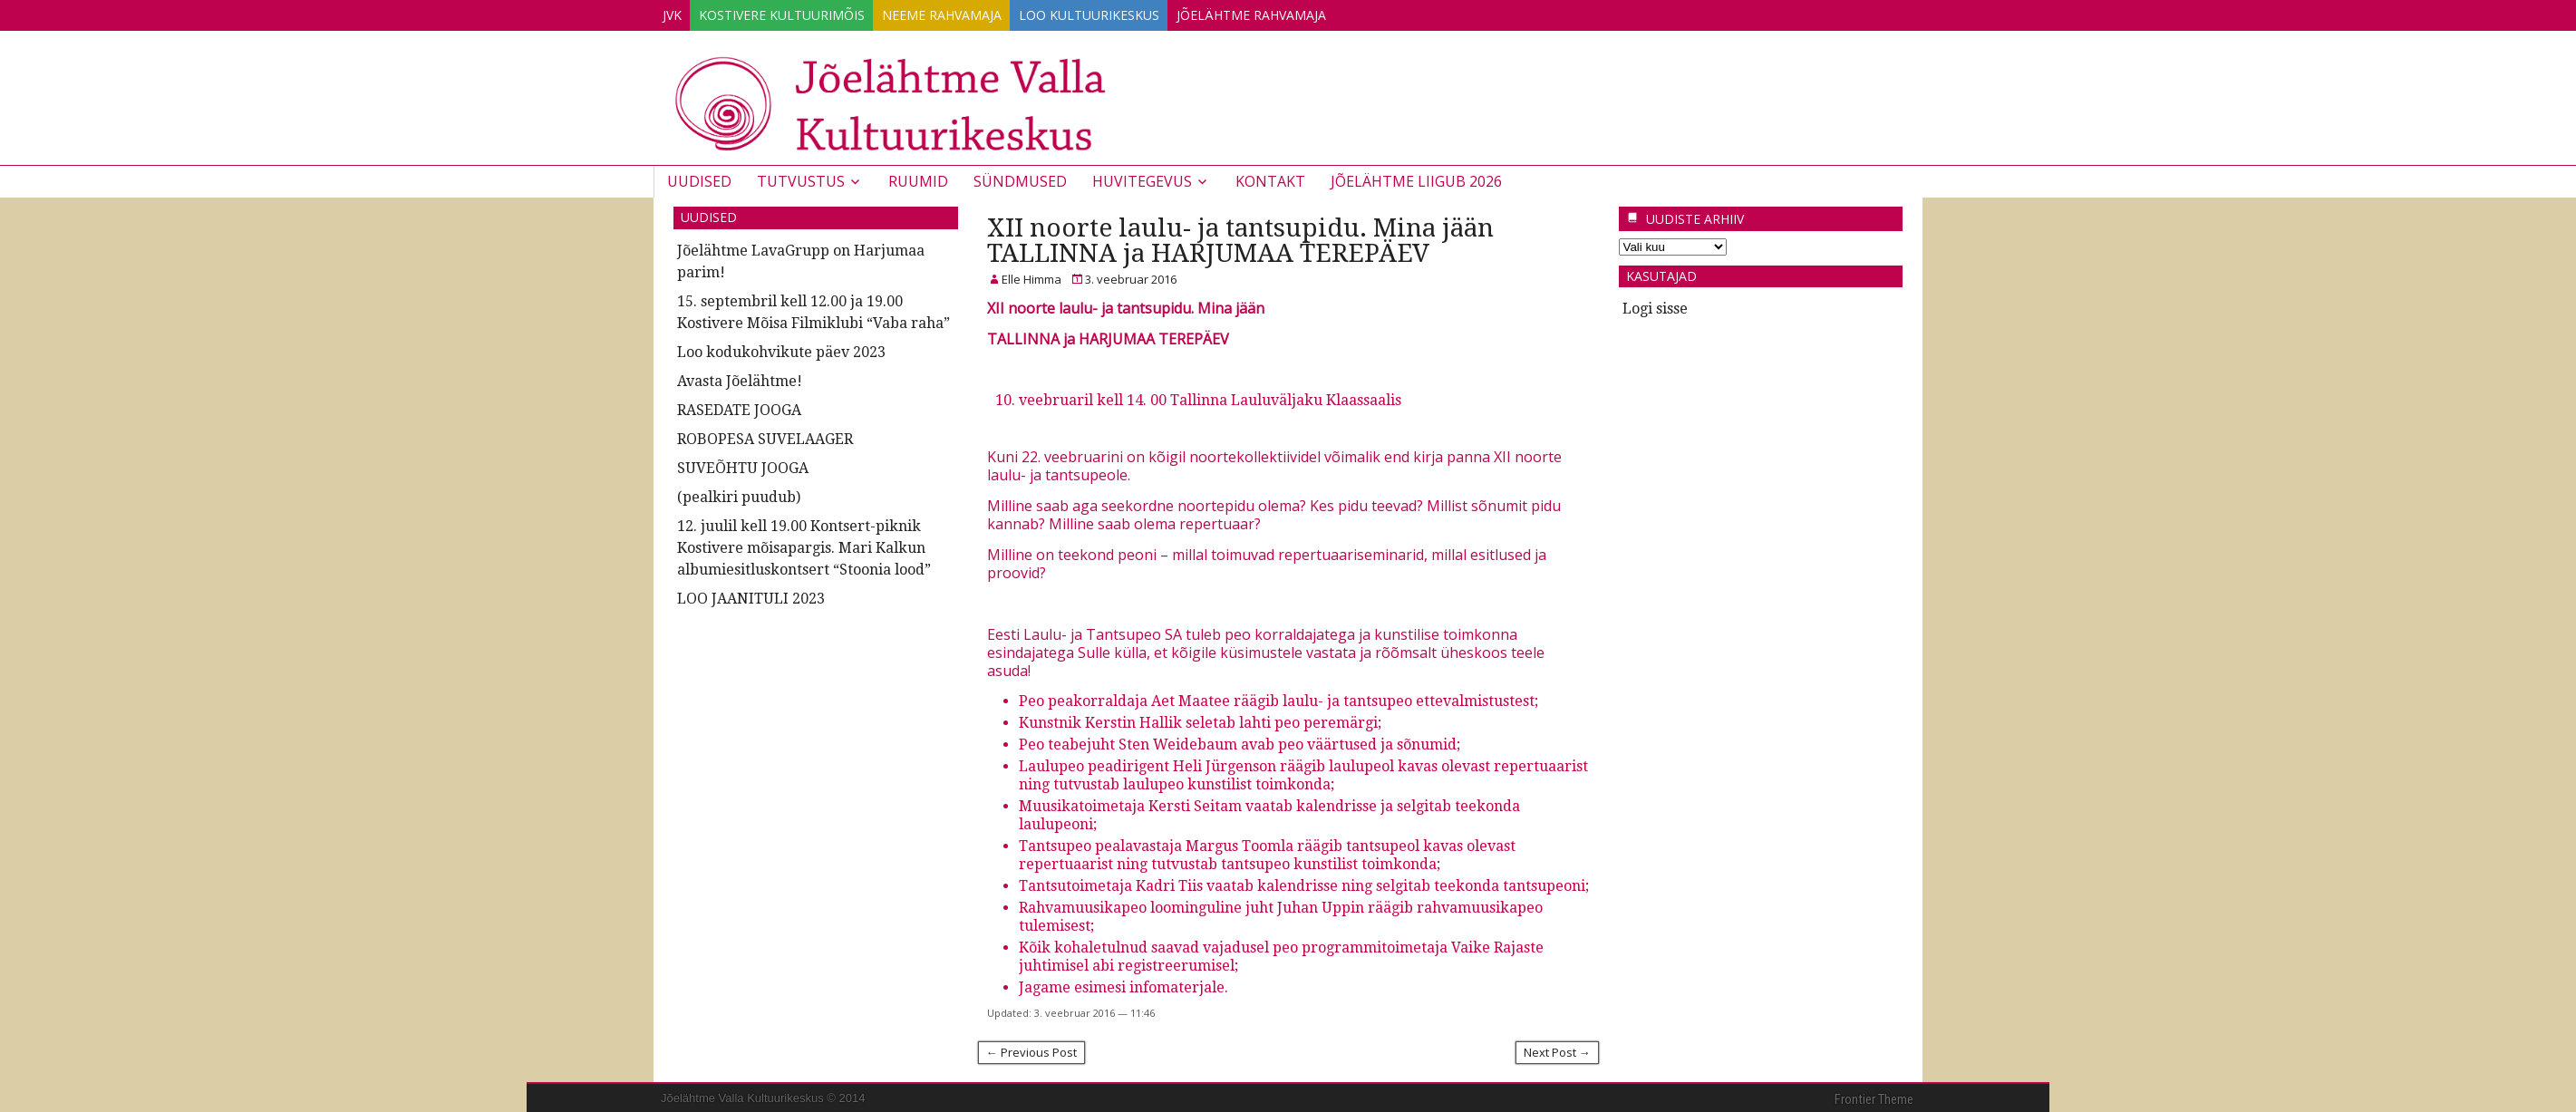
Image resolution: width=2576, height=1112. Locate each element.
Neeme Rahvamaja (980, 12)
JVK (679, 12)
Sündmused (1020, 179)
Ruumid (918, 179)
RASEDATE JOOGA (739, 407)
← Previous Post (1031, 1048)
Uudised (699, 179)
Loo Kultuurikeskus (1142, 12)
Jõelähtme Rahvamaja (1320, 12)
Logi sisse (1655, 305)
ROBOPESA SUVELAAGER (765, 436)
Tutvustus (801, 179)
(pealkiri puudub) (738, 494)
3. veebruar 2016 (1131, 276)
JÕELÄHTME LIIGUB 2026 (1416, 179)
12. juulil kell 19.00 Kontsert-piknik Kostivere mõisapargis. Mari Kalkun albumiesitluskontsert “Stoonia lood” (804, 545)
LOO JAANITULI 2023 (751, 595)
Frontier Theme (1874, 1096)
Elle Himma (1031, 276)
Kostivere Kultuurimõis (804, 12)
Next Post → (1557, 1048)
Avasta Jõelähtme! (739, 378)
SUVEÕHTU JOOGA (743, 465)
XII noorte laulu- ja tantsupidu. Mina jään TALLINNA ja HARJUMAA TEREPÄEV (1240, 238)
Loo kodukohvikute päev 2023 (781, 349)
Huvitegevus (1142, 179)
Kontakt (1270, 179)
